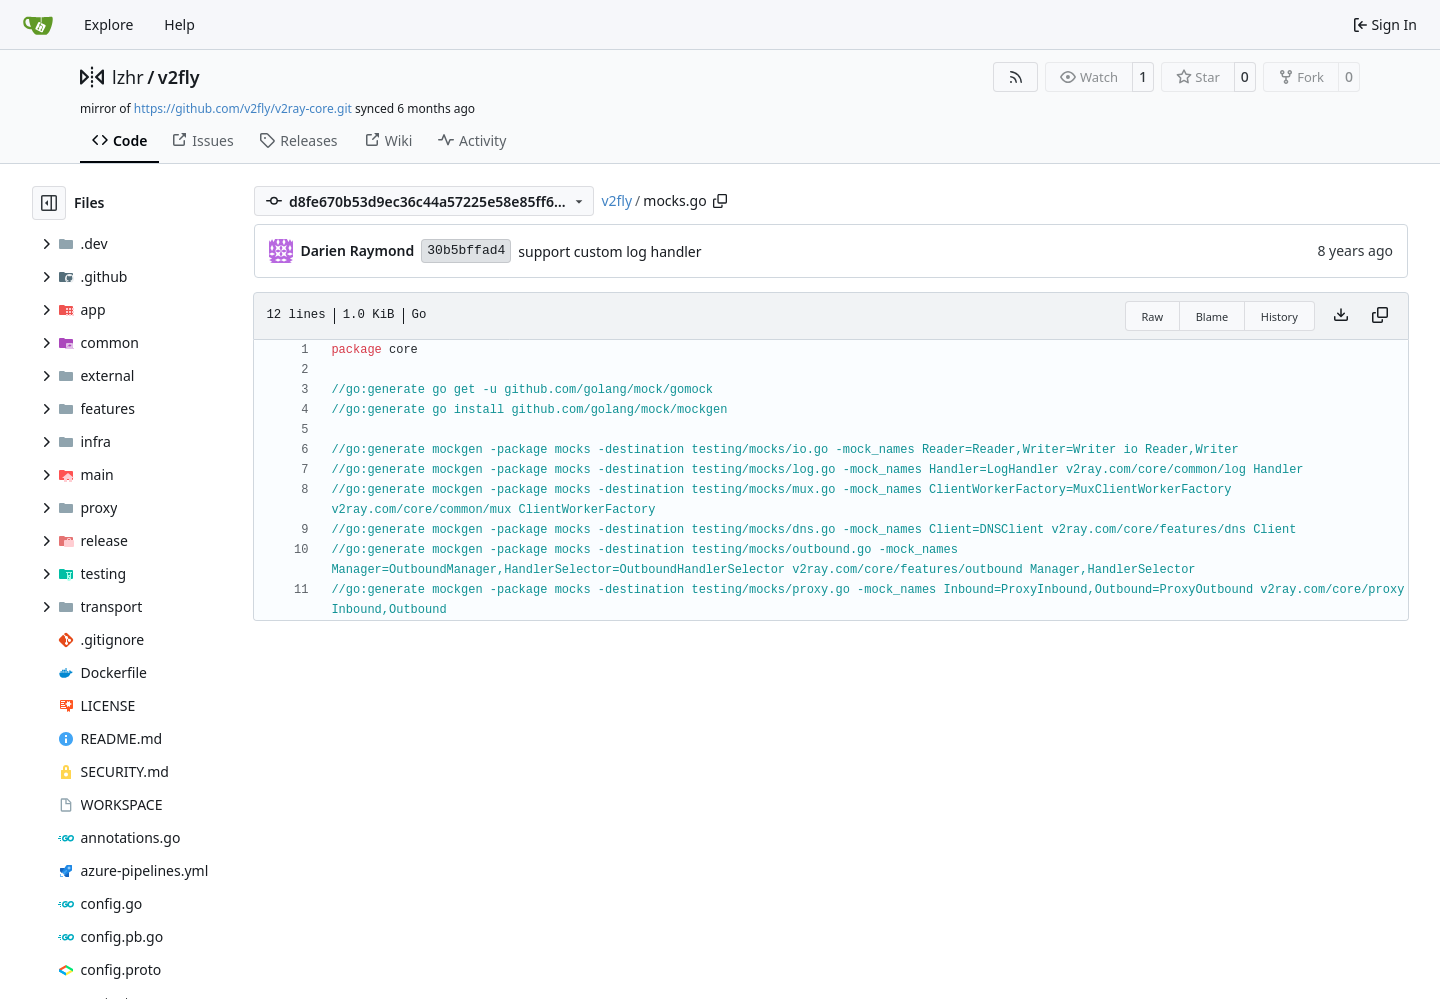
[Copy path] (720, 201)
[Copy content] (1380, 316)
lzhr (128, 77)
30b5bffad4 (466, 250)
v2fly (179, 77)
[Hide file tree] (49, 203)
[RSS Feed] (1016, 77)
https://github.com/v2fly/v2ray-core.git (243, 108)
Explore (108, 24)
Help (179, 24)
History (1279, 316)
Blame (1212, 316)
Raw (1153, 316)
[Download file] (1341, 316)
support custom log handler (609, 251)
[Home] (38, 25)
